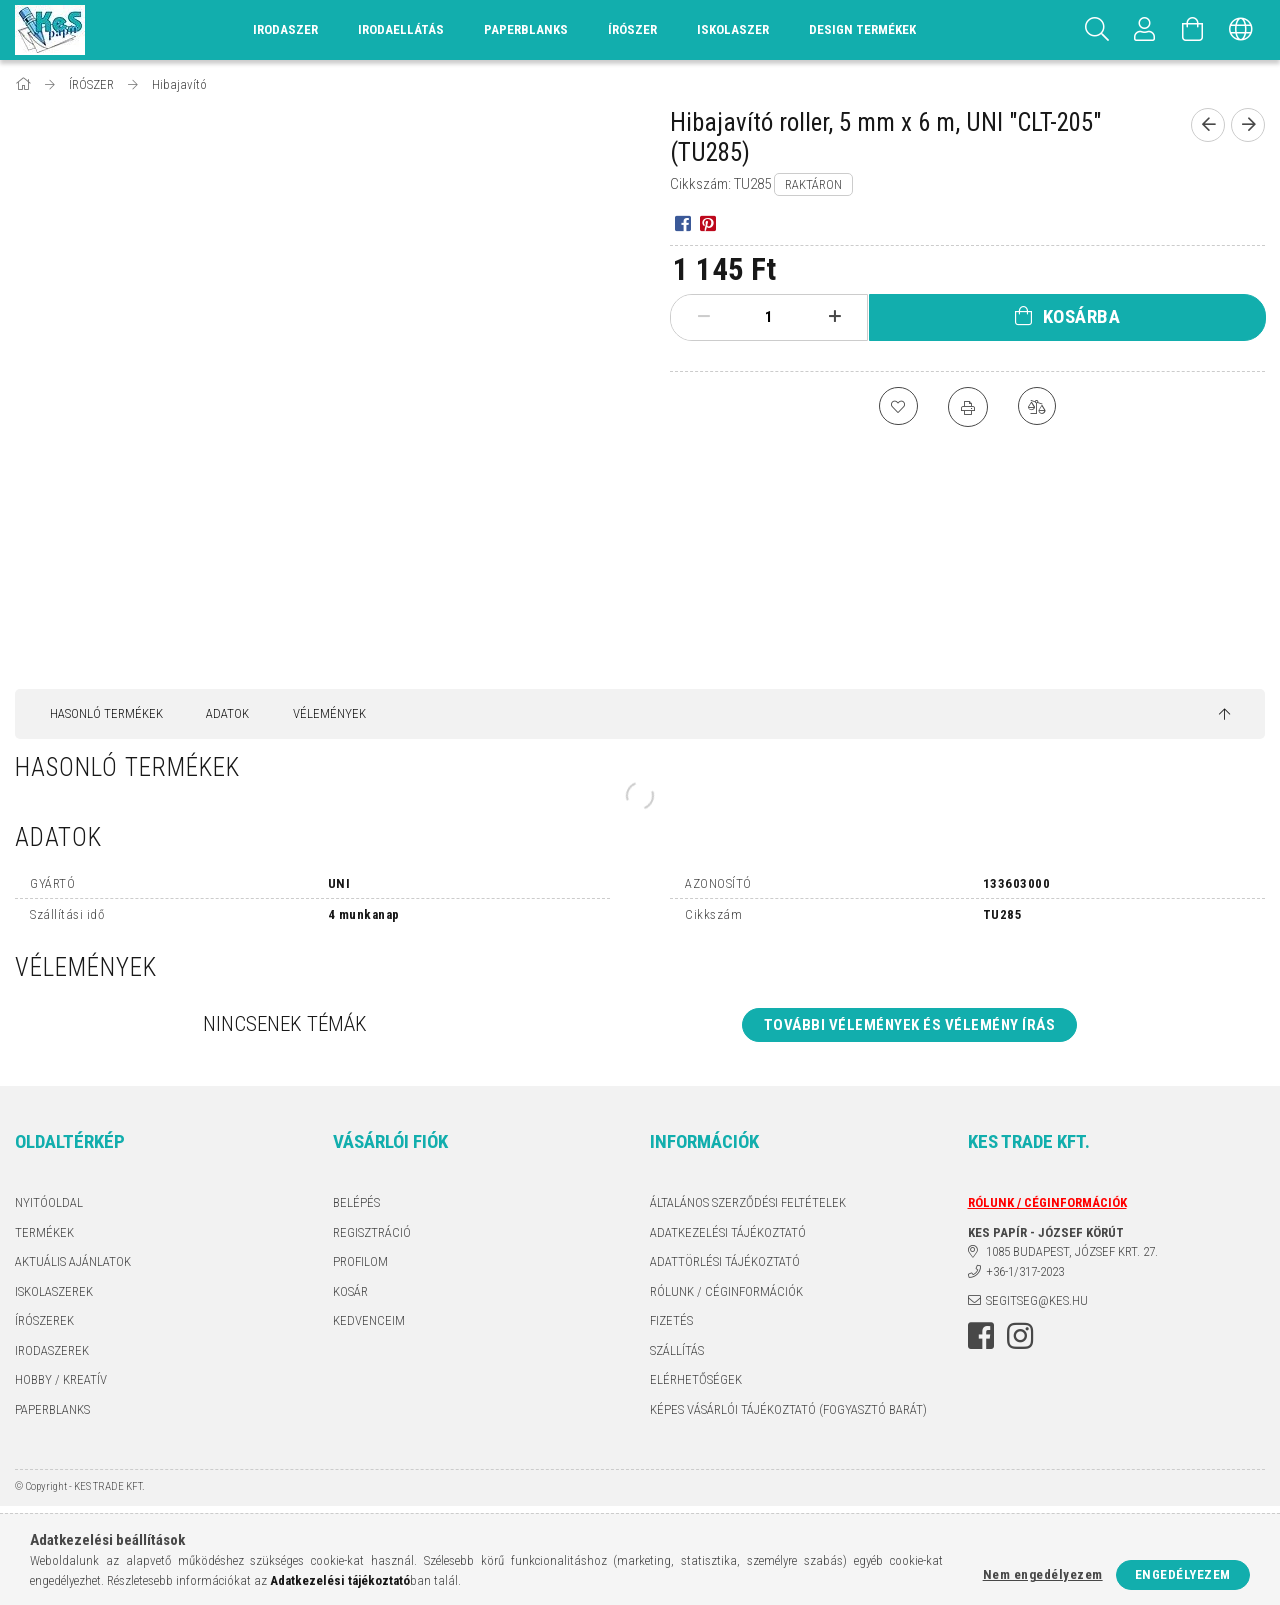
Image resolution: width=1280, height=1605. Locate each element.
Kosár (350, 1291)
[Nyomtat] (968, 407)
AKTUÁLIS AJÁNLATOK (73, 1261)
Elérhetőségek (696, 1379)
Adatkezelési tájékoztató (728, 1232)
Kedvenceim (369, 1320)
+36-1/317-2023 (1025, 1271)
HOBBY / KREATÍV (61, 1379)
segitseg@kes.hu (1037, 1300)
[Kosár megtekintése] (1193, 30)
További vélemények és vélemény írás (910, 1025)
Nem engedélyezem (1043, 1574)
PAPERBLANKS (52, 1409)
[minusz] (703, 317)
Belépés (356, 1202)
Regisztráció (372, 1232)
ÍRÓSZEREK (44, 1320)
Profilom (360, 1261)
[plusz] (834, 317)
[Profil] (1145, 30)
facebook (981, 1336)
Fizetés (671, 1320)
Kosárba (1082, 316)
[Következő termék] (1248, 125)
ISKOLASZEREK (54, 1291)
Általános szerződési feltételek (748, 1202)
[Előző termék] (1208, 125)
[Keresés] (1097, 30)
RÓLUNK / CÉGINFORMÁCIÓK (726, 1291)
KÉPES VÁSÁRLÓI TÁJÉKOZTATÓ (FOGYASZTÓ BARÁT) (788, 1409)
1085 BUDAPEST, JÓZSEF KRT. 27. (1072, 1251)
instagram (1020, 1336)
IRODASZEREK (52, 1350)
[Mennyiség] (769, 317)
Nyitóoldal (49, 1202)
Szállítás (677, 1350)
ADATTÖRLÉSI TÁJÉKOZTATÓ (725, 1261)
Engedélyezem (1183, 1574)
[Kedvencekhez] (898, 407)
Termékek (44, 1232)
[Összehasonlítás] (1038, 407)
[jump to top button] (1224, 715)
